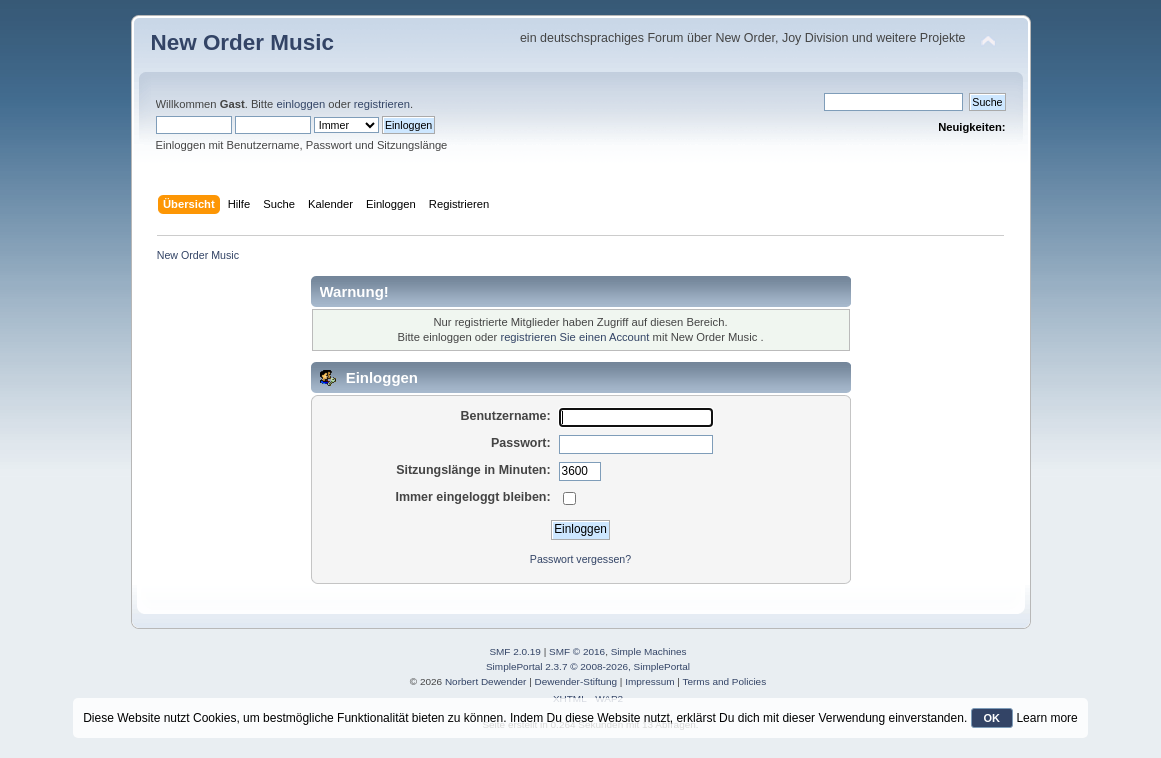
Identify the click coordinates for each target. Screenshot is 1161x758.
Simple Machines (649, 651)
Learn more (1046, 718)
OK (992, 718)
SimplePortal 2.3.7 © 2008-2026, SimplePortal (588, 666)
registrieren (382, 104)
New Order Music (242, 42)
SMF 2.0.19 (515, 651)
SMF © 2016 (577, 651)
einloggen (300, 104)
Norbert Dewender (485, 681)
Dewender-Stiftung (576, 681)
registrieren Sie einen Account (574, 337)
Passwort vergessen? (580, 559)
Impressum (649, 681)
